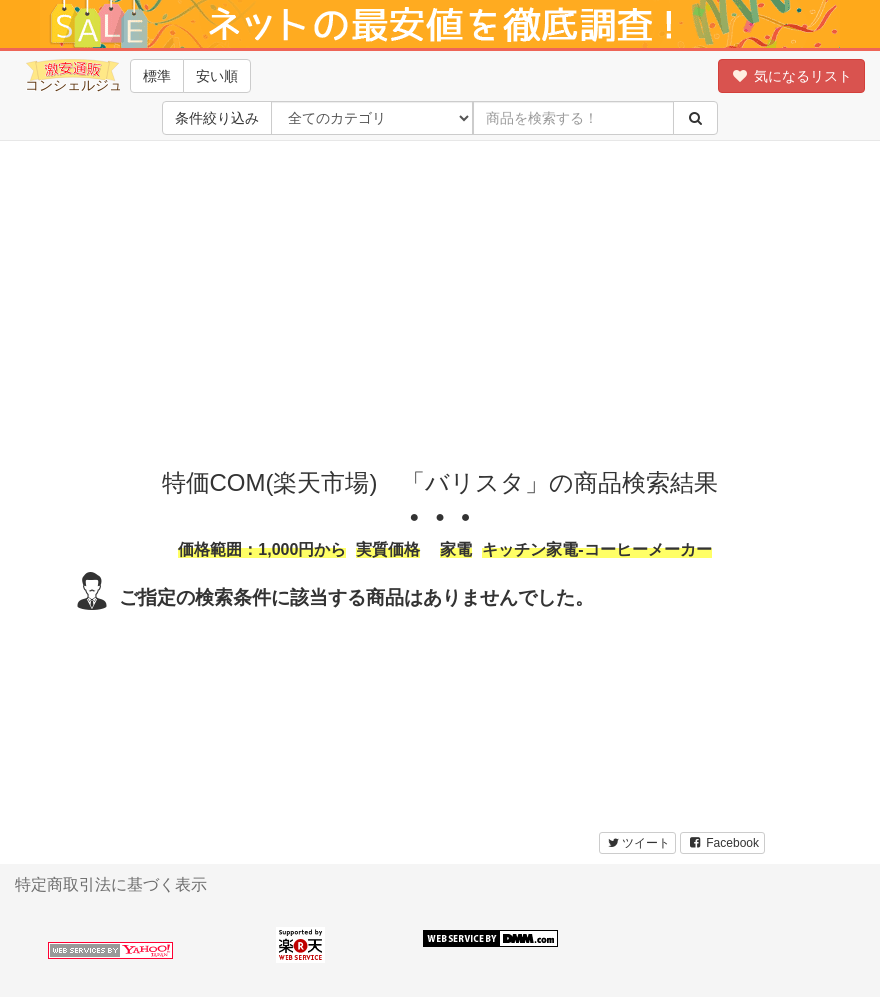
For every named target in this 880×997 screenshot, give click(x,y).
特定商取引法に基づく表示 (111, 884)
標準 (157, 76)
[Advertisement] (440, 300)
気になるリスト (791, 76)
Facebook (722, 843)
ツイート (637, 843)
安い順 (217, 76)
